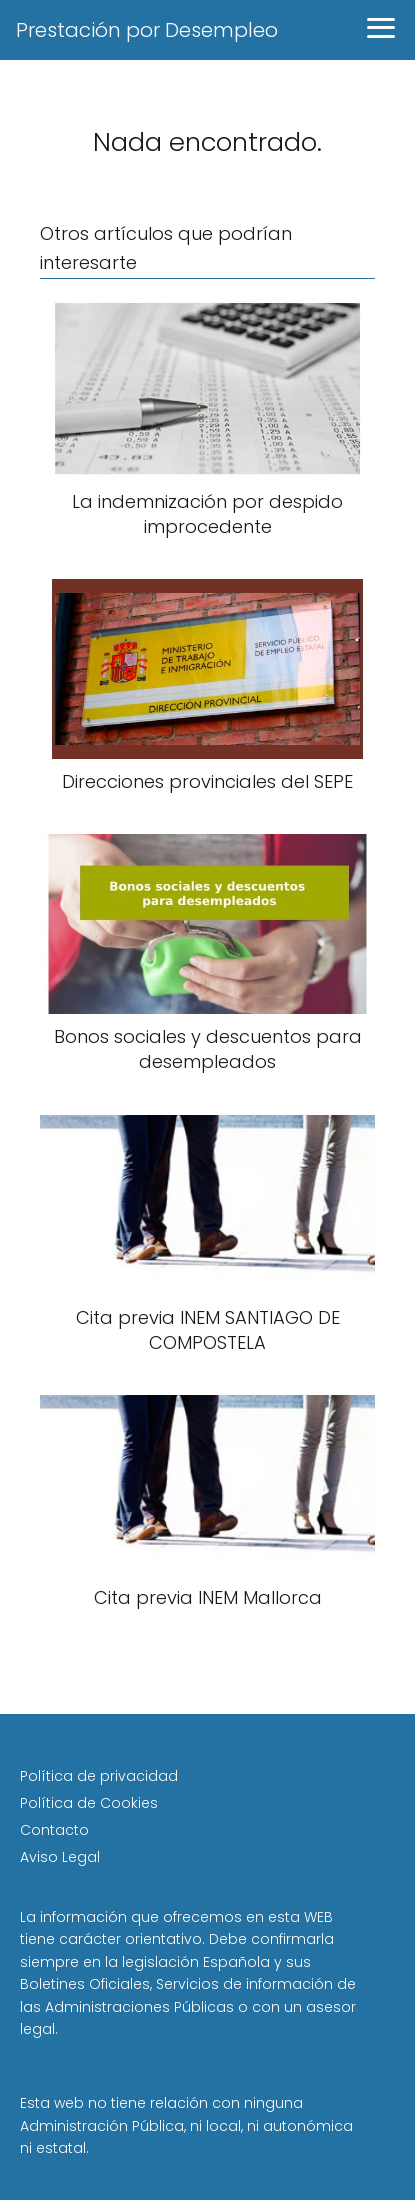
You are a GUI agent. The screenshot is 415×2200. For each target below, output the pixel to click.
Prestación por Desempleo (147, 30)
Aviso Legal (60, 1857)
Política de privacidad (99, 1776)
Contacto (54, 1830)
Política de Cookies (89, 1803)
